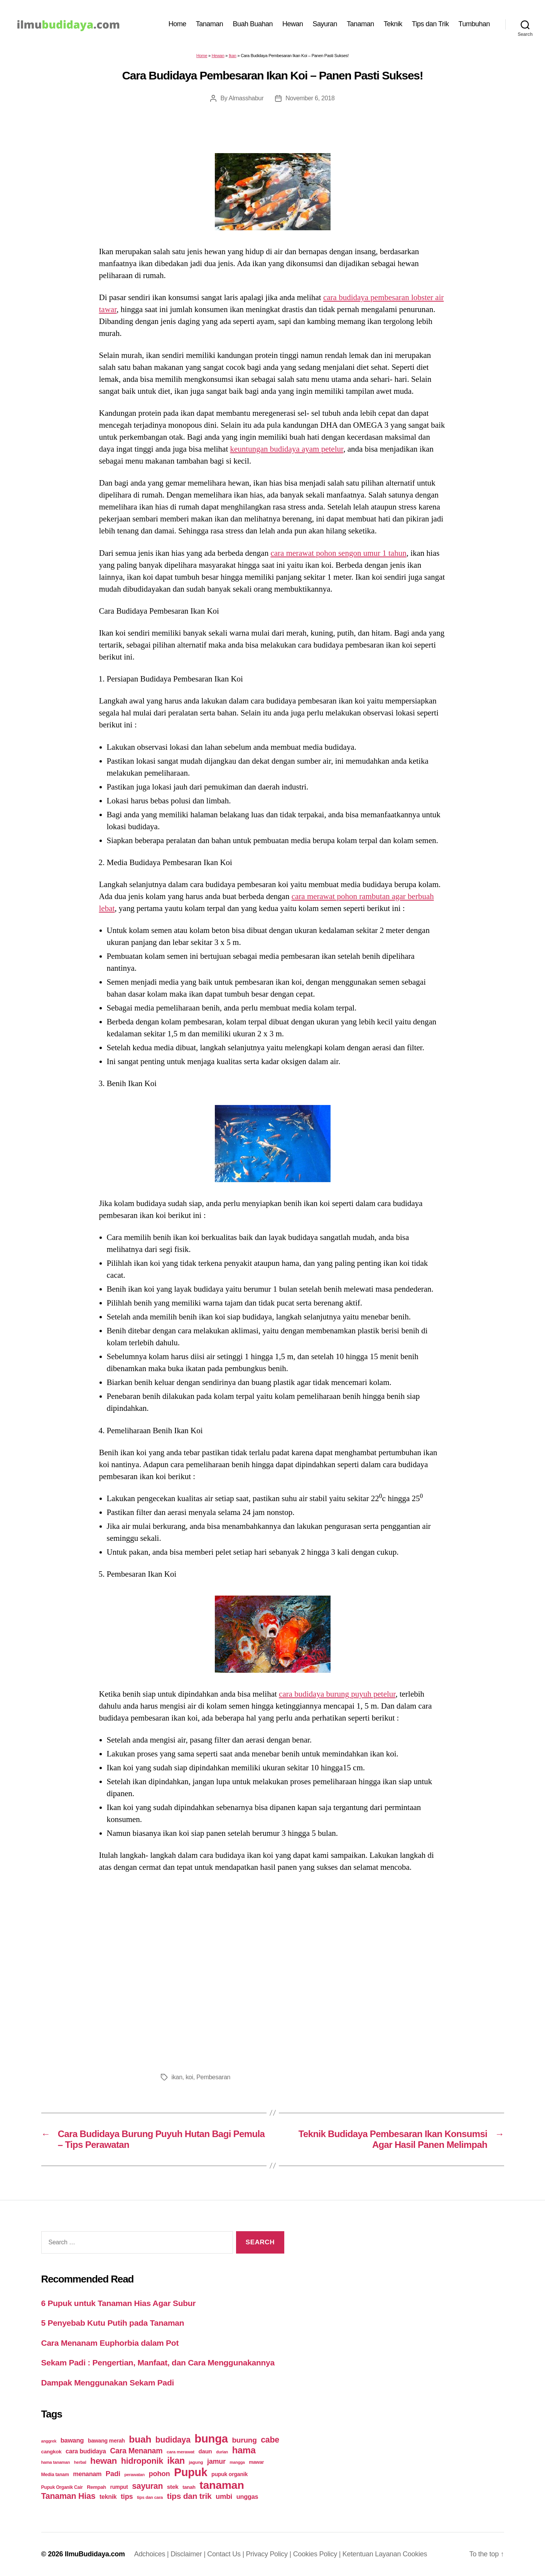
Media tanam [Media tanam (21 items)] (55, 2474)
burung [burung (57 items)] (244, 2440)
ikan (177, 2077)
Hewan (292, 24)
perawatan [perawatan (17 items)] (134, 2474)
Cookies (415, 2554)
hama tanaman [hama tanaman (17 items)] (55, 2462)
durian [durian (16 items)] (222, 2451)
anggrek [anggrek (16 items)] (49, 2441)
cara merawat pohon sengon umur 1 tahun (338, 553)
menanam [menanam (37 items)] (87, 2473)
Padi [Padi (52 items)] (113, 2474)
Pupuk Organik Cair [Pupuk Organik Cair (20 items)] (62, 2487)
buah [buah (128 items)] (140, 2439)
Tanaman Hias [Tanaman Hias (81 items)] (68, 2496)
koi (189, 2077)
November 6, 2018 (309, 98)
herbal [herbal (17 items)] (80, 2462)
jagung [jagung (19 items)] (196, 2462)
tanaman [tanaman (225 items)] (221, 2485)
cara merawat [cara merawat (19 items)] (180, 2451)
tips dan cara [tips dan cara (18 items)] (150, 2497)
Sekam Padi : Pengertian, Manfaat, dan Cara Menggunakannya (158, 2362)
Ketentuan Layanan (373, 2554)
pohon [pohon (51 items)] (159, 2474)
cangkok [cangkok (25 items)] (51, 2452)
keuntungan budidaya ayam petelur (287, 449)
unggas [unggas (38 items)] (247, 2496)
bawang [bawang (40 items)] (72, 2440)
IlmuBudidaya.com (95, 2554)
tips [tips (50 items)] (127, 2496)
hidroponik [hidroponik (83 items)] (142, 2461)
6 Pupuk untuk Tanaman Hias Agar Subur (118, 2303)
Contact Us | (226, 2554)
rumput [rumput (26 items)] (119, 2487)
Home (177, 24)
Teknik (393, 24)
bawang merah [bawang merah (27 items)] (106, 2441)
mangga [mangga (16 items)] (237, 2462)
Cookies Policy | (318, 2554)
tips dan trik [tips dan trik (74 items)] (189, 2496)
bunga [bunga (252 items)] (211, 2438)
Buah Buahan (253, 24)
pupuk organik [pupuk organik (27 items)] (229, 2474)
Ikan (232, 55)
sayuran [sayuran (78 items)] (147, 2486)
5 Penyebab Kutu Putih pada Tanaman (112, 2322)
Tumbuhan (474, 24)
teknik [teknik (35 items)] (108, 2496)
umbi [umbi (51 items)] (224, 2496)
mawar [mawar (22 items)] (256, 2462)
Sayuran (325, 24)
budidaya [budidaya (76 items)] (173, 2439)
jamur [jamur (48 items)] (216, 2461)
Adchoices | (152, 2554)
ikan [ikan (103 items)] (176, 2461)
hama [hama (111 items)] (244, 2450)
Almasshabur (246, 98)
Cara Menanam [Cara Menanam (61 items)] (136, 2450)
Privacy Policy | (269, 2554)
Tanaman (209, 24)
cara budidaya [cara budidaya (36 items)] (86, 2451)
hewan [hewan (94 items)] (103, 2461)
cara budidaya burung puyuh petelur (337, 1694)
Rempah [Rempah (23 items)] (96, 2487)
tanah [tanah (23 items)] (188, 2487)
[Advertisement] (272, 1970)
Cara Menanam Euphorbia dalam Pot (110, 2342)
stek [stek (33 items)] (173, 2486)
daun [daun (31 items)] (205, 2451)
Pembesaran (213, 2077)
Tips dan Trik (430, 24)
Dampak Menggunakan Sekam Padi (107, 2382)
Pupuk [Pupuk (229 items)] (190, 2472)
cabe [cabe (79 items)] (270, 2439)
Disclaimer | (188, 2554)
